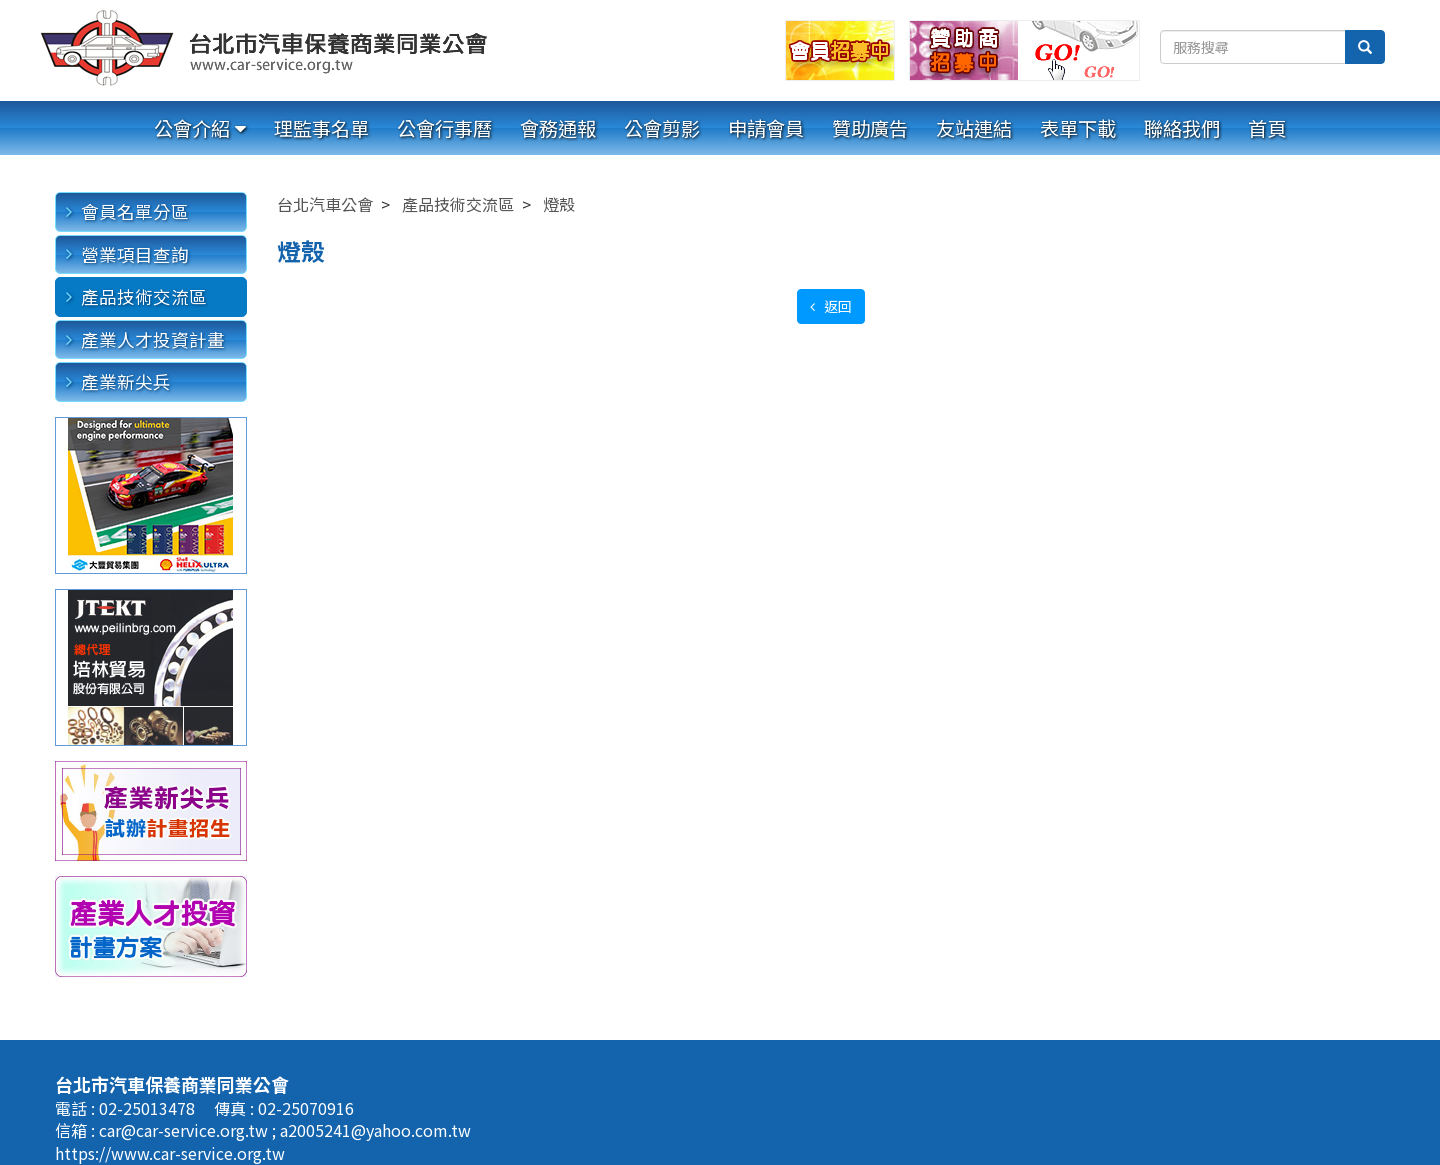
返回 (836, 306)
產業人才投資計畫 (153, 339)
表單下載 (1078, 128)
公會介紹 (192, 128)
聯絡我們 (1182, 128)
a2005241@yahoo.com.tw (375, 1130)
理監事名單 (321, 128)
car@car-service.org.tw (185, 1130)
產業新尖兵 (126, 381)
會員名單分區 (135, 211)
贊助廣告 (870, 128)
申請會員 (766, 128)
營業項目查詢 (135, 254)
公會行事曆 (444, 128)
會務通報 (558, 128)
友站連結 (974, 128)
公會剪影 (662, 128)
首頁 (1267, 128)
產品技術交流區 (144, 296)
